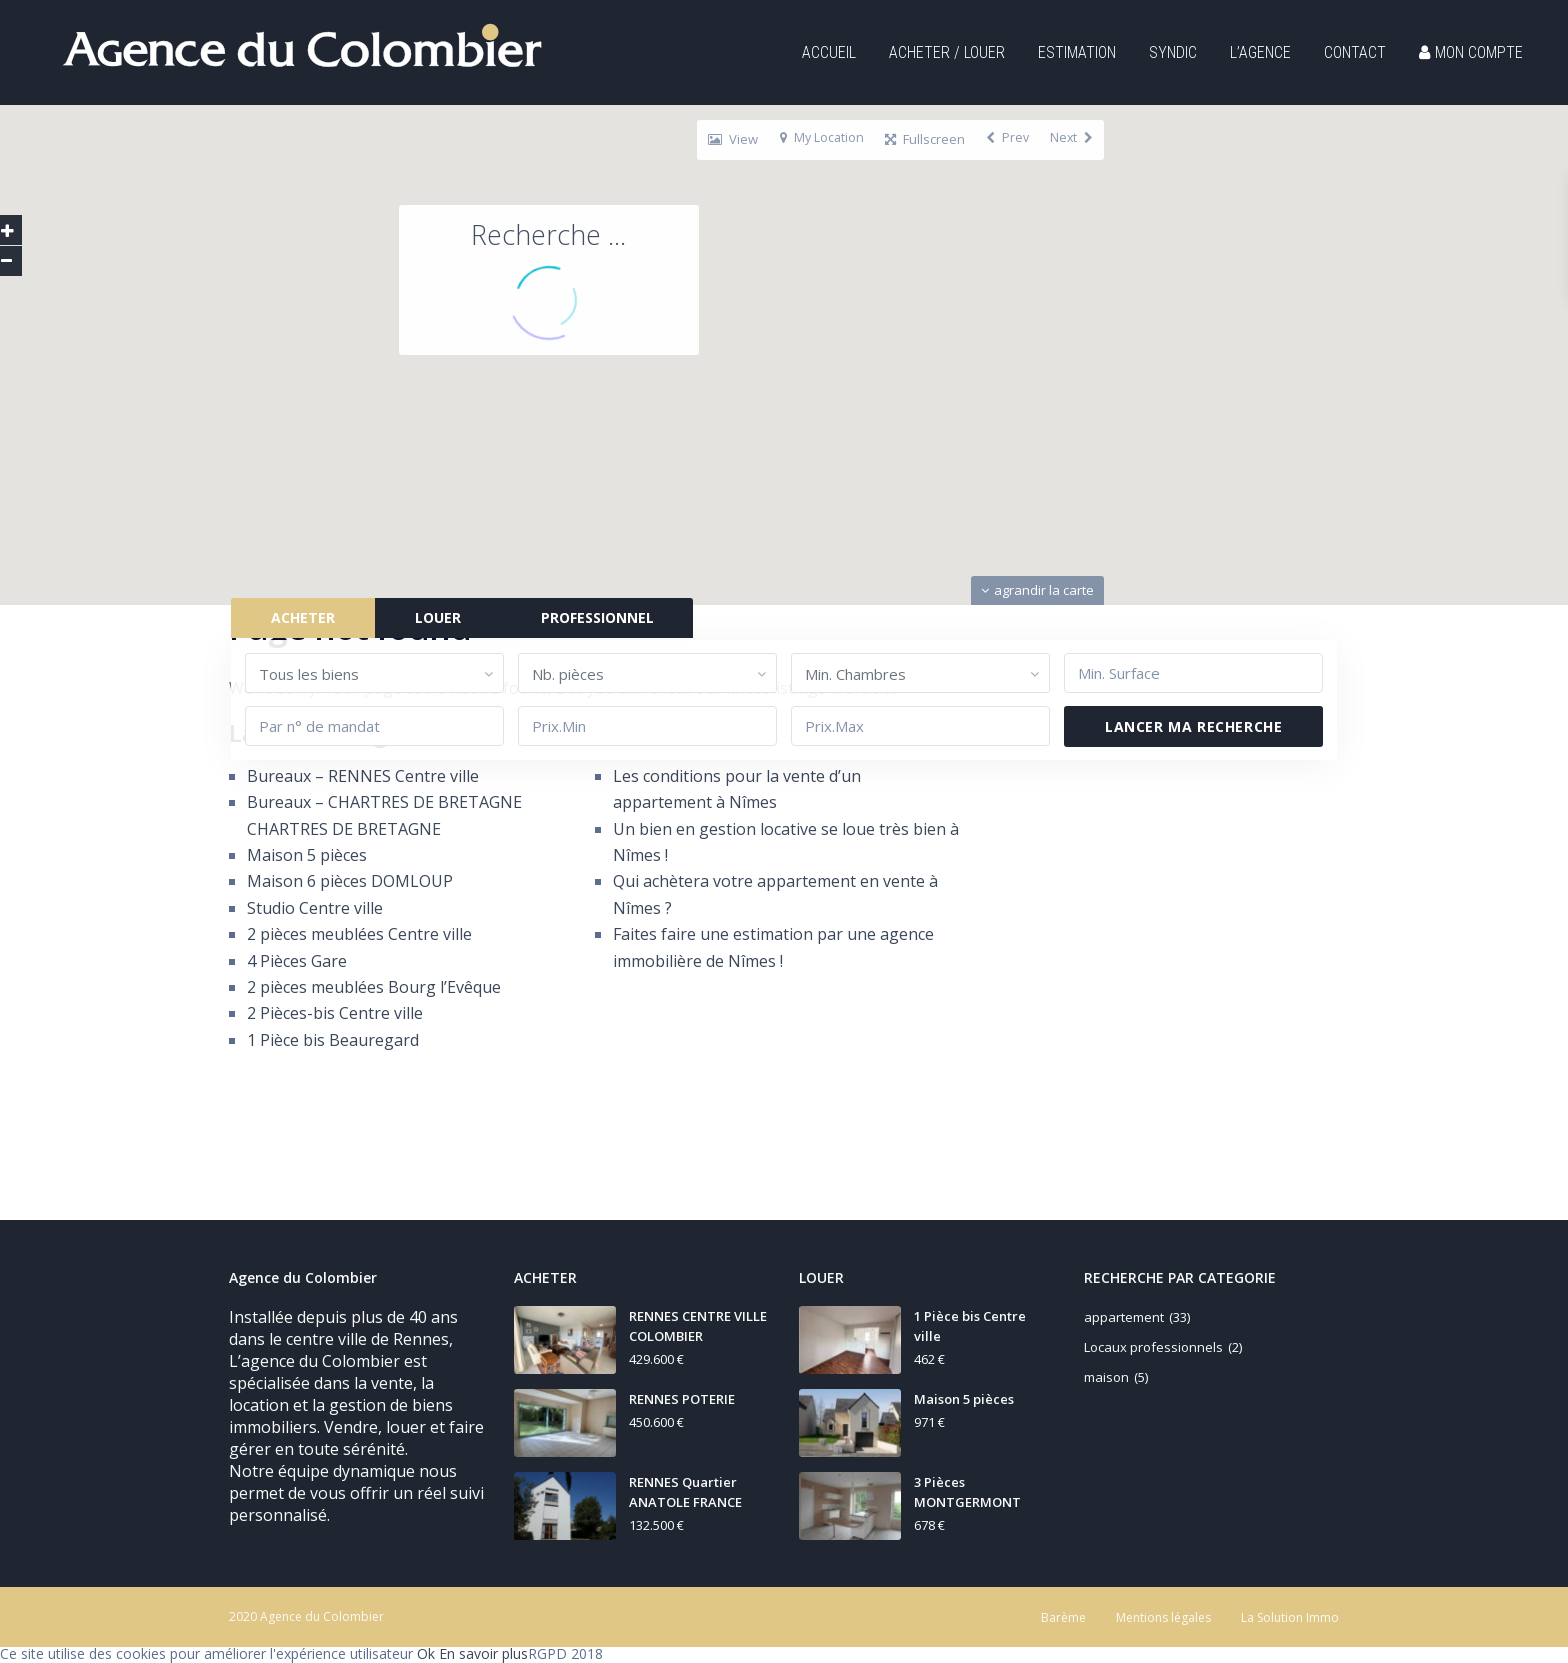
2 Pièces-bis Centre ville (335, 1013)
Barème (1063, 1617)
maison (1106, 1377)
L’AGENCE (1260, 52)
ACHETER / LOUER (947, 52)
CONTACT (1355, 52)
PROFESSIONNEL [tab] (595, 617)
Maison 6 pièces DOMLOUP (350, 881)
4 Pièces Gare (297, 961)
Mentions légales (1163, 1617)
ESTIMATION (1077, 52)
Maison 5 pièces (307, 855)
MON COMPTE (1471, 52)
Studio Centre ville (315, 908)
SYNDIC (1173, 52)
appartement (1124, 1317)
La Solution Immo (1290, 1617)
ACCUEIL (829, 52)
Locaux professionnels (1153, 1347)
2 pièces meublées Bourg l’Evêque (374, 987)
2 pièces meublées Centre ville (359, 934)
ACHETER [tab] (301, 617)
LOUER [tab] (436, 617)
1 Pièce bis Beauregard (333, 1040)
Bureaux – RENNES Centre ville (363, 776)
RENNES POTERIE (682, 1399)
